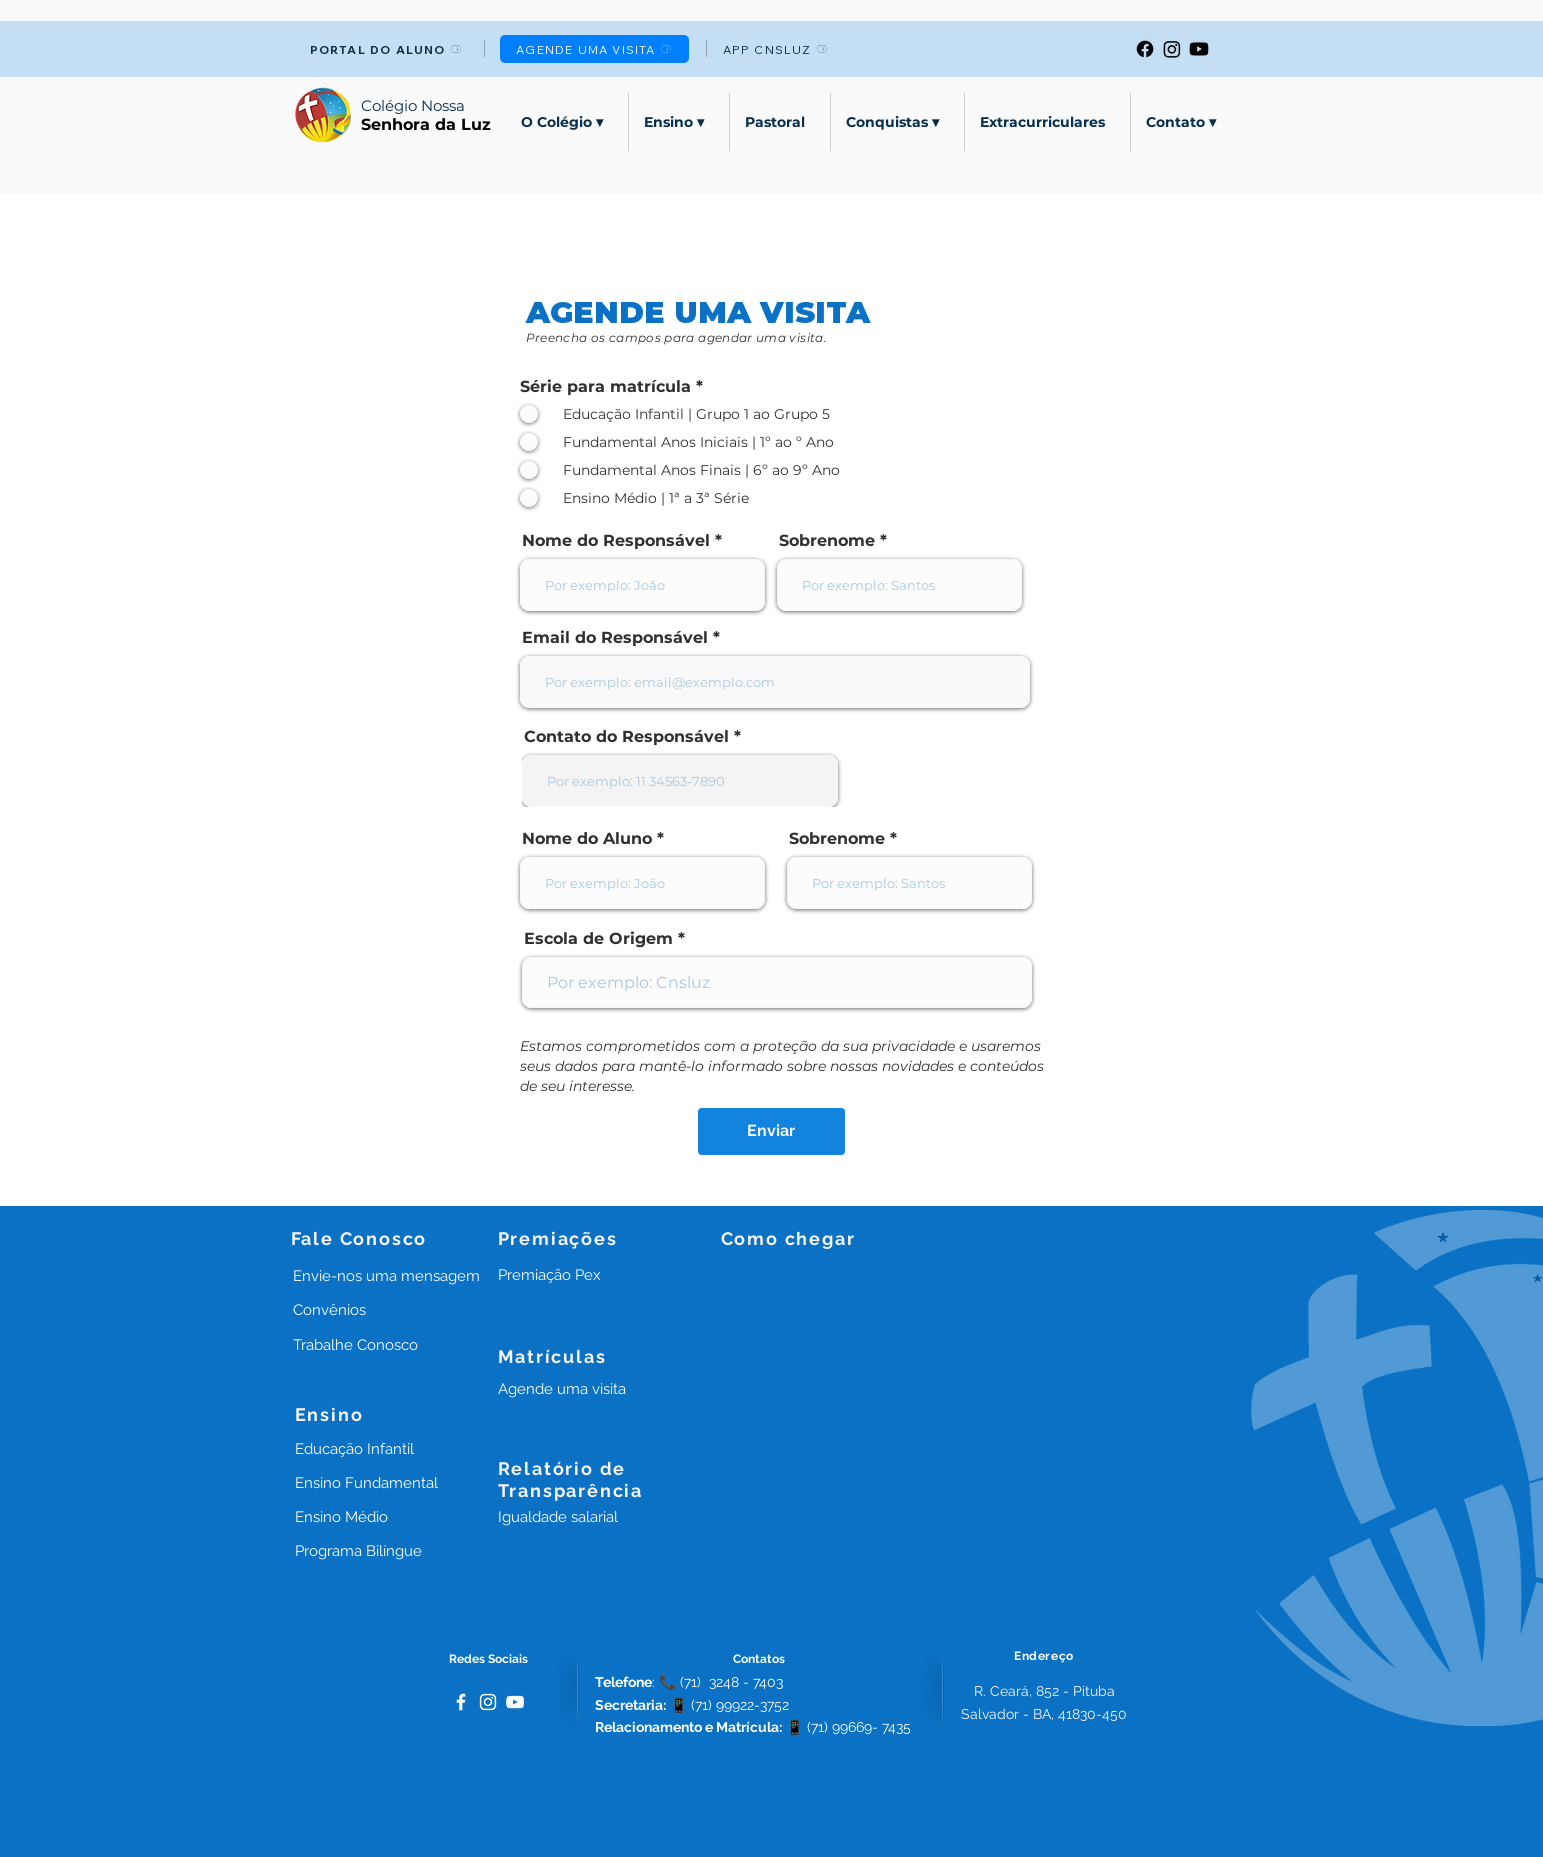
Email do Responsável (615, 638)
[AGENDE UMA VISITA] (594, 49)
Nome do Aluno (587, 839)
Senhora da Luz (426, 124)
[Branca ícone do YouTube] (515, 1702)
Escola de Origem (598, 939)
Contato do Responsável (626, 737)
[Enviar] (771, 1131)
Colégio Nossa (413, 105)
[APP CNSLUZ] (775, 49)
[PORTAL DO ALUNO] (386, 49)
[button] (549, 1275)
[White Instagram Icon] (488, 1702)
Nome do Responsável (616, 541)
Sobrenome (827, 541)
